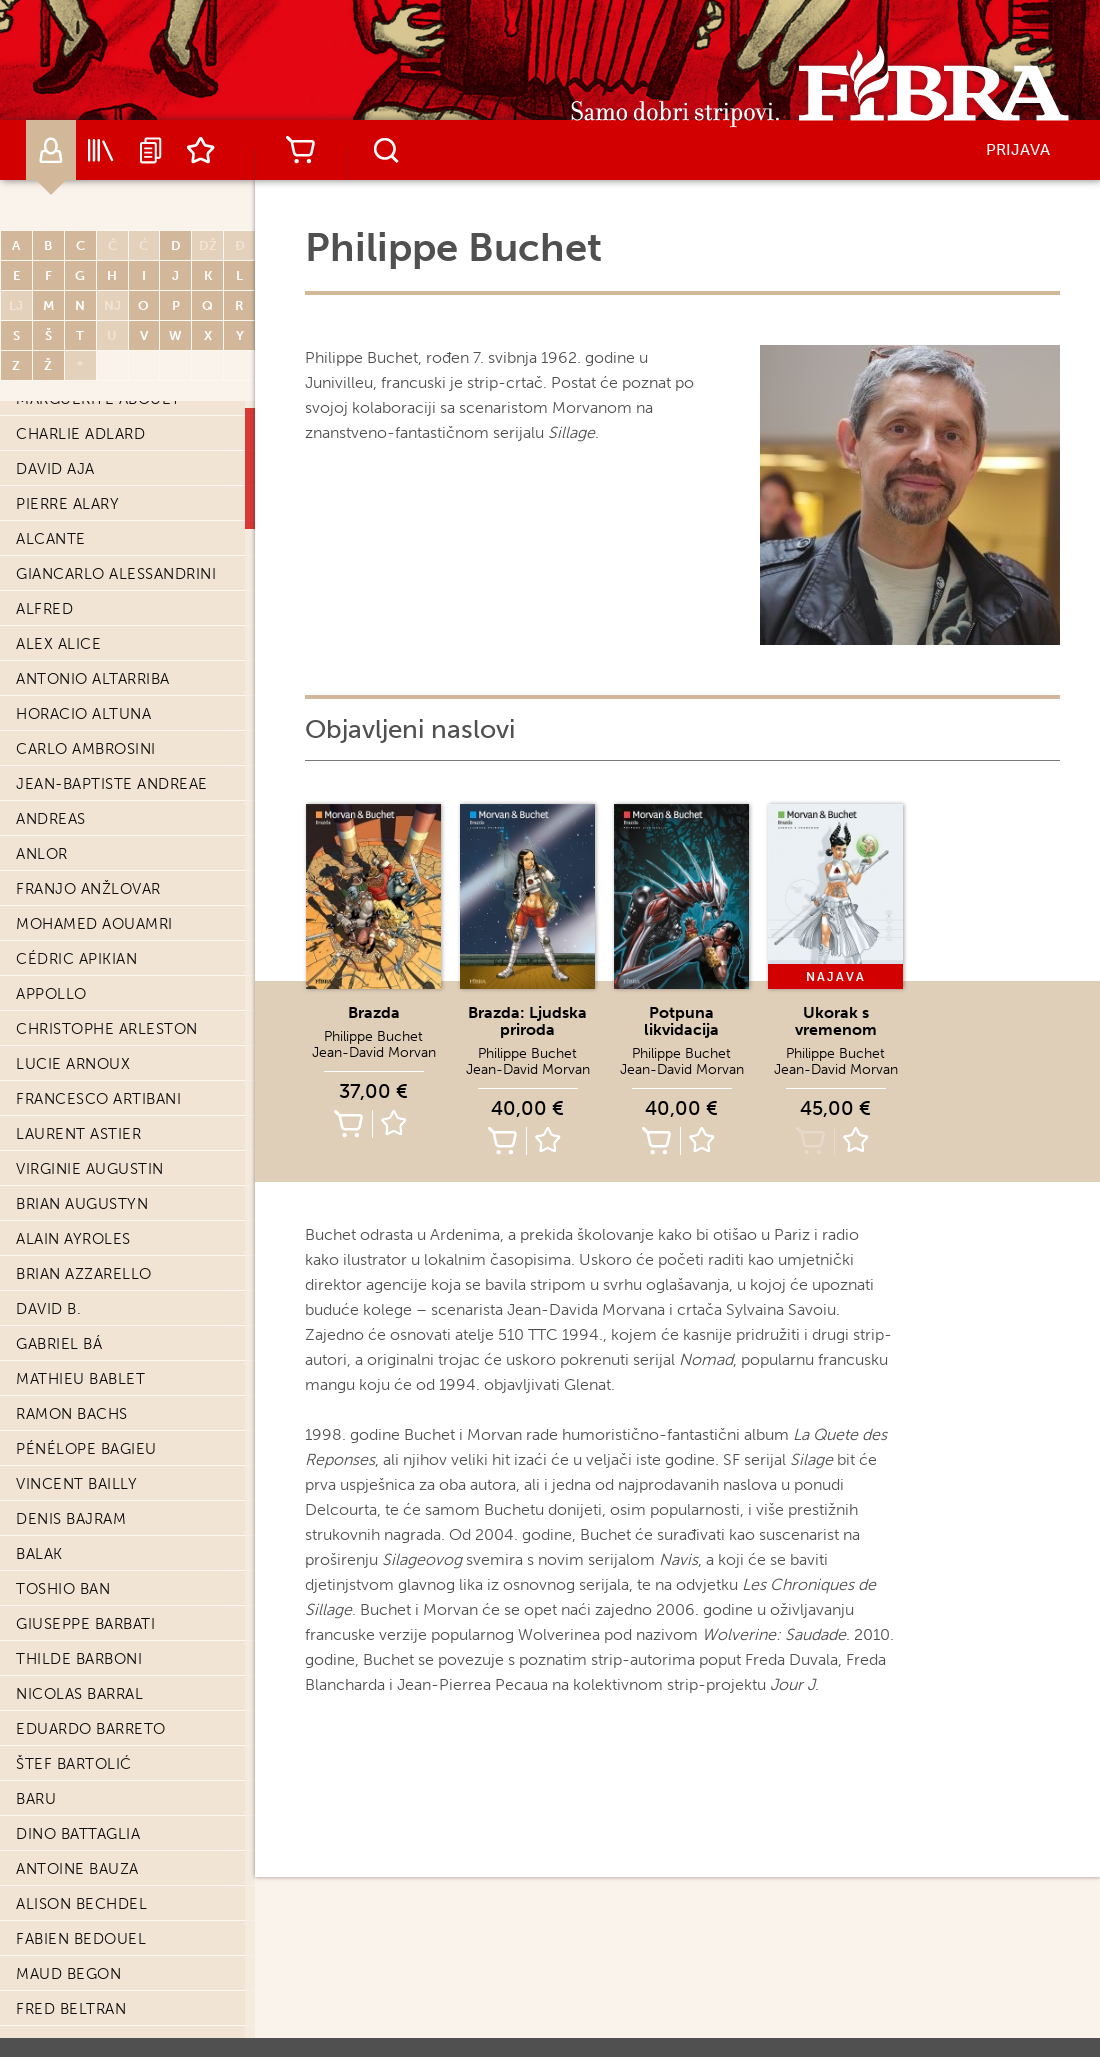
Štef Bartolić (74, 1764)
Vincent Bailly (76, 1484)
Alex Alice (58, 644)
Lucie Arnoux (73, 1064)
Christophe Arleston (107, 1029)
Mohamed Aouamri (94, 924)
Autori (51, 150)
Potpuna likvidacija (681, 1021)
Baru (36, 1799)
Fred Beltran (71, 2009)
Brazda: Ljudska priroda (527, 1021)
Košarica (300, 150)
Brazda (374, 1012)
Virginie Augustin (90, 1169)
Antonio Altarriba (93, 679)
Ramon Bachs (72, 1414)
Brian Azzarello (84, 1274)
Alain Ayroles (73, 1239)
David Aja (55, 469)
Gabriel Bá (59, 1344)
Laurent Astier (78, 1134)
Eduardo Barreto (91, 1729)
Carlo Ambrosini (86, 749)
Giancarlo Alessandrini (116, 574)
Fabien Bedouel (81, 1939)
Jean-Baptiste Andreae (112, 784)
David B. (48, 1309)
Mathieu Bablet (80, 1379)
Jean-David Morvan (374, 1052)
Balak (39, 1554)
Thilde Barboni (79, 1659)
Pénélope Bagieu (86, 1449)
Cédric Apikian (76, 959)
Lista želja (201, 150)
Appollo (51, 994)
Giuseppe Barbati (85, 1624)
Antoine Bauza (77, 1869)
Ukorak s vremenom (836, 1021)
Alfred (44, 609)
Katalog (101, 150)
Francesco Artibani (98, 1099)
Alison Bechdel (81, 1904)
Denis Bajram (71, 1519)
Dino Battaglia (78, 1834)
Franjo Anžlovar (88, 889)
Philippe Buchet (373, 1036)
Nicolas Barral (79, 1694)
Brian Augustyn (82, 1204)
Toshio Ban (63, 1589)
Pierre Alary (67, 504)
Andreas (51, 819)
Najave (151, 150)
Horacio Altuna (83, 714)
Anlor (42, 854)
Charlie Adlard (80, 434)
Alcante (51, 539)
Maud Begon (68, 1974)
